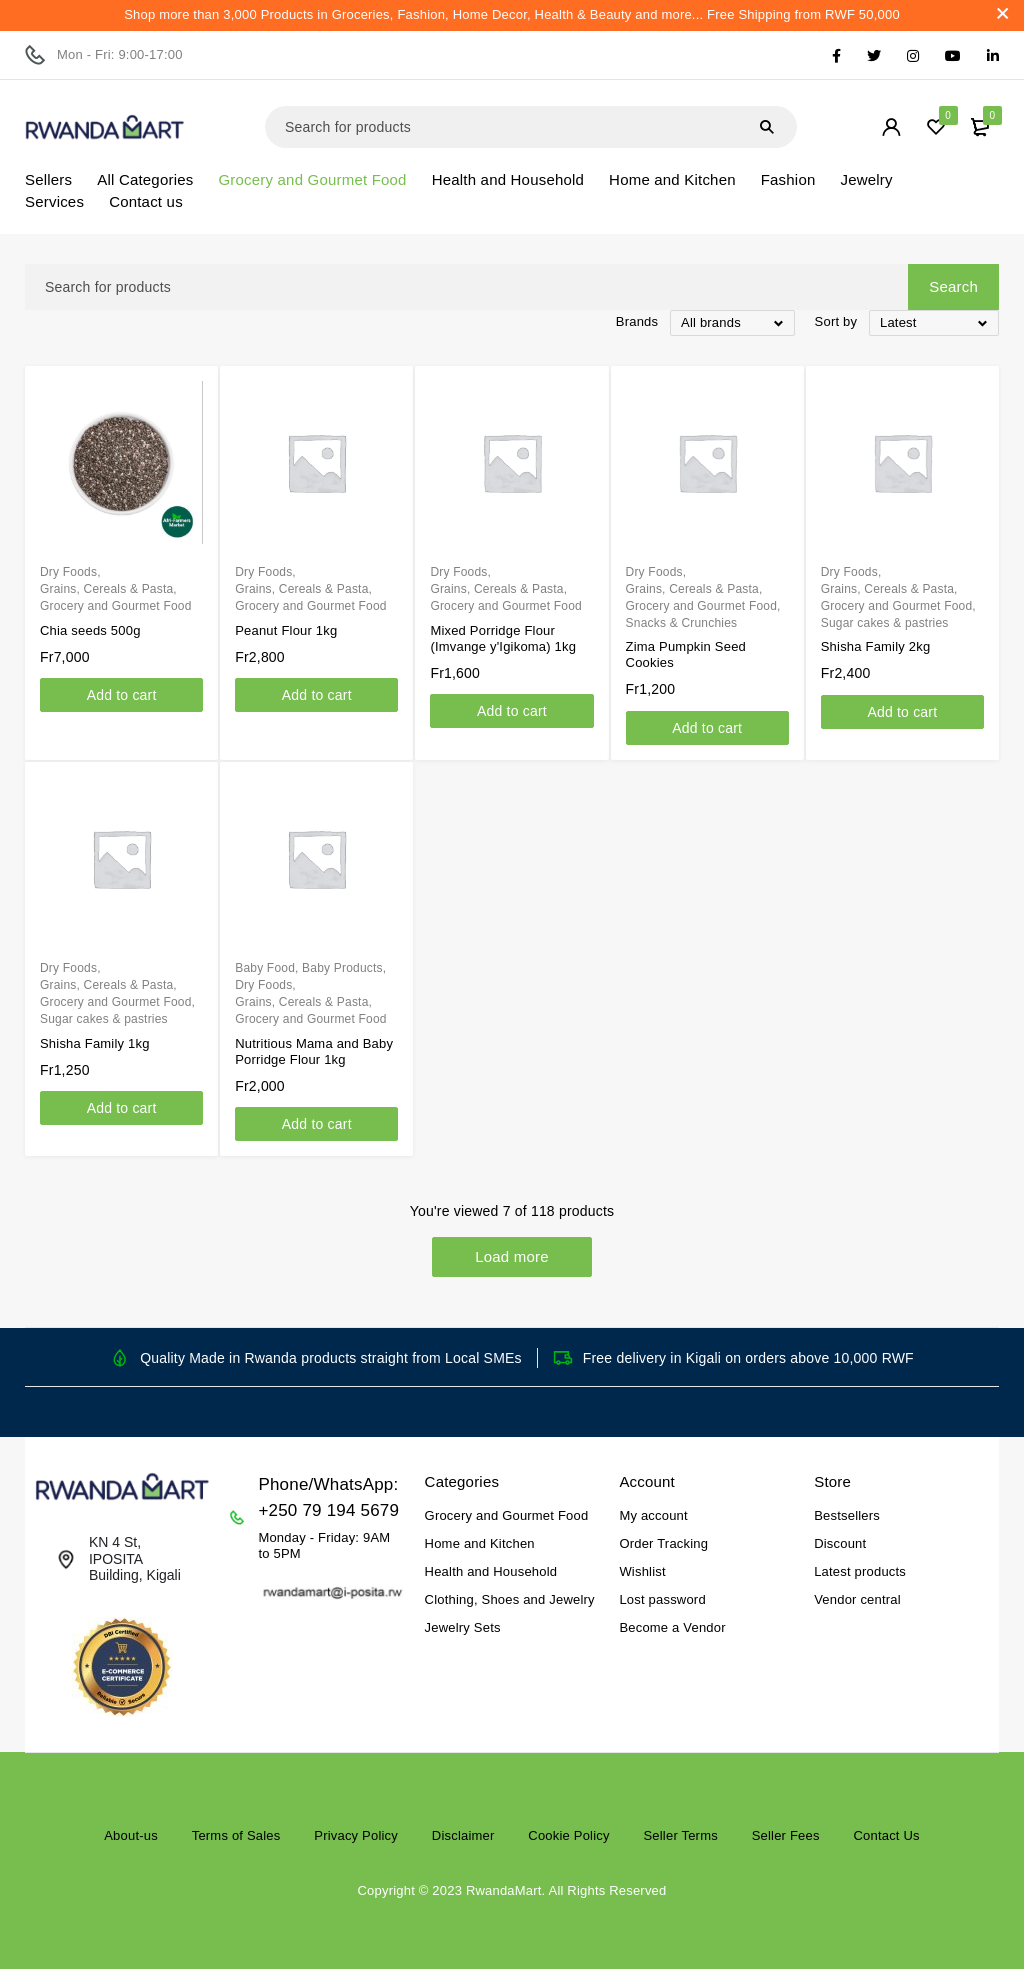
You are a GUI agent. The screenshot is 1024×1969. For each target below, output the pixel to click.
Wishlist (642, 1571)
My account (653, 1515)
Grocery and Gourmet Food (116, 606)
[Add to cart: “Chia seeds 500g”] (121, 695)
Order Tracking (663, 1543)
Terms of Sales (236, 1835)
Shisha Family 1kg (95, 1043)
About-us (131, 1835)
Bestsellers (847, 1515)
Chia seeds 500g (90, 630)
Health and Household (491, 1571)
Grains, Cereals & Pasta (106, 589)
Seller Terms (680, 1835)
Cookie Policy (568, 1835)
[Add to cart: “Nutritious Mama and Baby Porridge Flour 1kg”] (316, 1124)
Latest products (860, 1571)
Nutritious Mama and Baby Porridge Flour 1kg (314, 1051)
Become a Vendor (672, 1627)
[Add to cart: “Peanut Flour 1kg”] (316, 695)
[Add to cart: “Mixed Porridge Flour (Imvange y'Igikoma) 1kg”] (511, 711)
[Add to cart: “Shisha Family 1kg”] (121, 1108)
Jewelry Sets (463, 1627)
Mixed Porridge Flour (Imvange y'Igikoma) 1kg (503, 638)
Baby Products (342, 968)
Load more (512, 1256)
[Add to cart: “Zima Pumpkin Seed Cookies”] (707, 728)
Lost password (662, 1599)
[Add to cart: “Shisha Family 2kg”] (902, 712)
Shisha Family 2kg (876, 646)
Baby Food (265, 968)
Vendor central (857, 1599)
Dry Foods (68, 572)
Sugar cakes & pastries (885, 623)
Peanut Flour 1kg (286, 630)
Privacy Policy (356, 1835)
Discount (840, 1543)
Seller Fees (786, 1835)
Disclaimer (463, 1835)
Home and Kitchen (480, 1543)
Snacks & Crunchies (682, 623)
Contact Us (886, 1835)
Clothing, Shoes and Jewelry (510, 1599)
